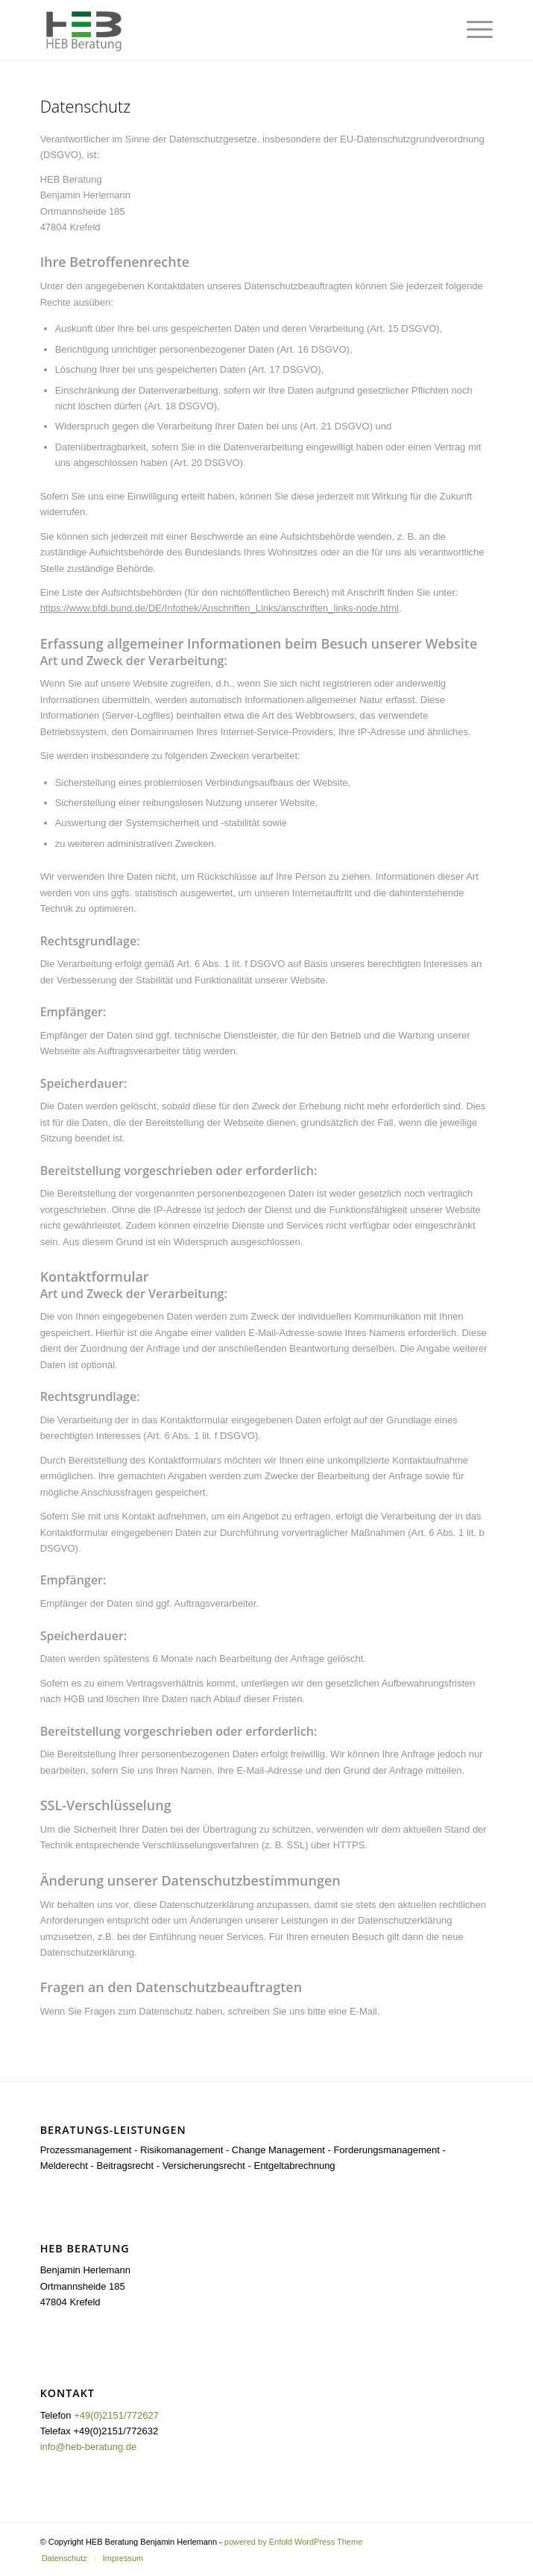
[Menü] (472, 30)
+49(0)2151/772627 (116, 2415)
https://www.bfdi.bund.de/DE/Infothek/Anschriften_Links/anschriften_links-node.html (219, 608)
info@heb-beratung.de (88, 2446)
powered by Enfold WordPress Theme (293, 2541)
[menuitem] (64, 2558)
